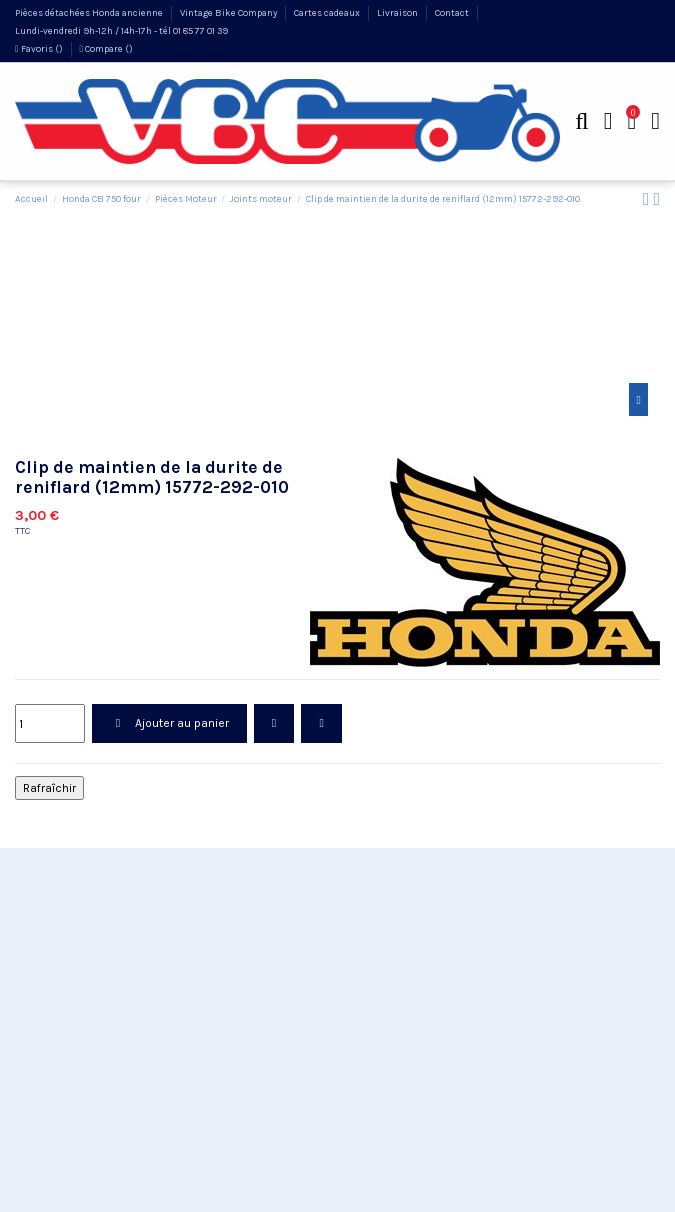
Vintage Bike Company (229, 12)
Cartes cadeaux (328, 12)
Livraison (398, 12)
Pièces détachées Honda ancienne (90, 12)
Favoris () (40, 48)
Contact (453, 12)
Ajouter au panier (169, 723)
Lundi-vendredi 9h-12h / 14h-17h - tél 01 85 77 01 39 (121, 30)
